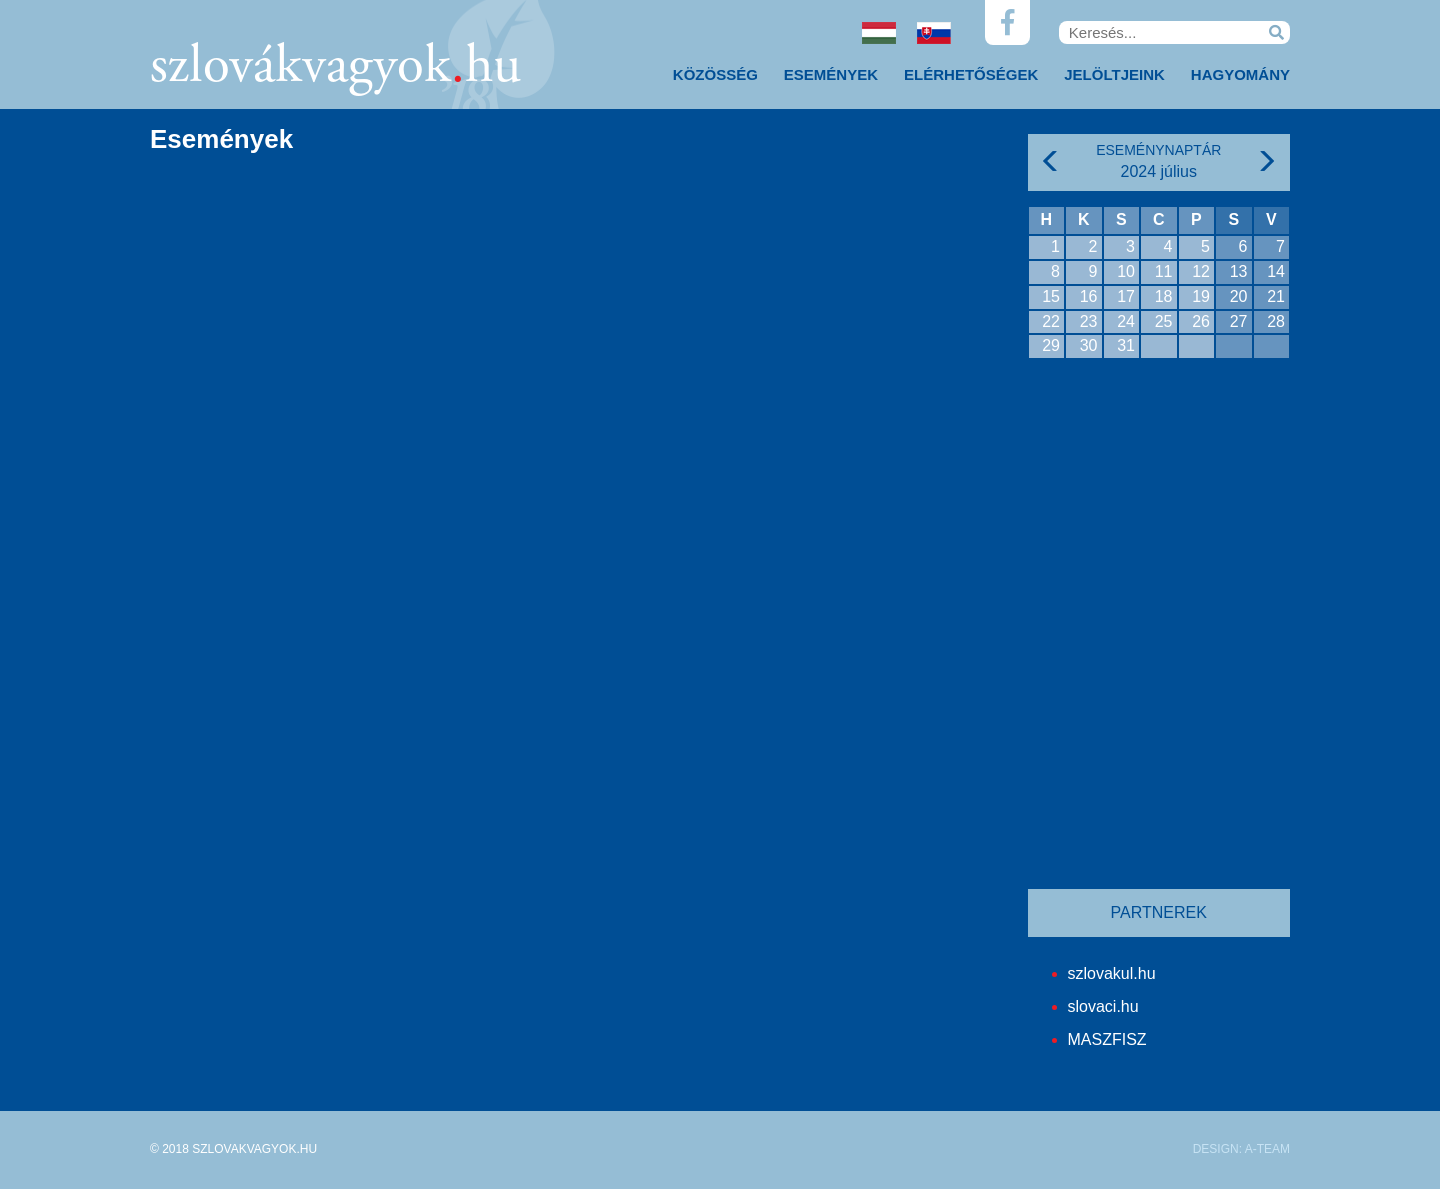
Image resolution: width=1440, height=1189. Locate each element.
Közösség (715, 74)
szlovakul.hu (1112, 973)
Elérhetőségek (971, 74)
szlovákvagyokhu (335, 68)
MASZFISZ (1107, 1039)
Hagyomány (1240, 74)
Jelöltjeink (1114, 74)
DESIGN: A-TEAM (1241, 1149)
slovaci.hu (1103, 1006)
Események (831, 74)
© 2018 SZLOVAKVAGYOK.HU (233, 1149)
